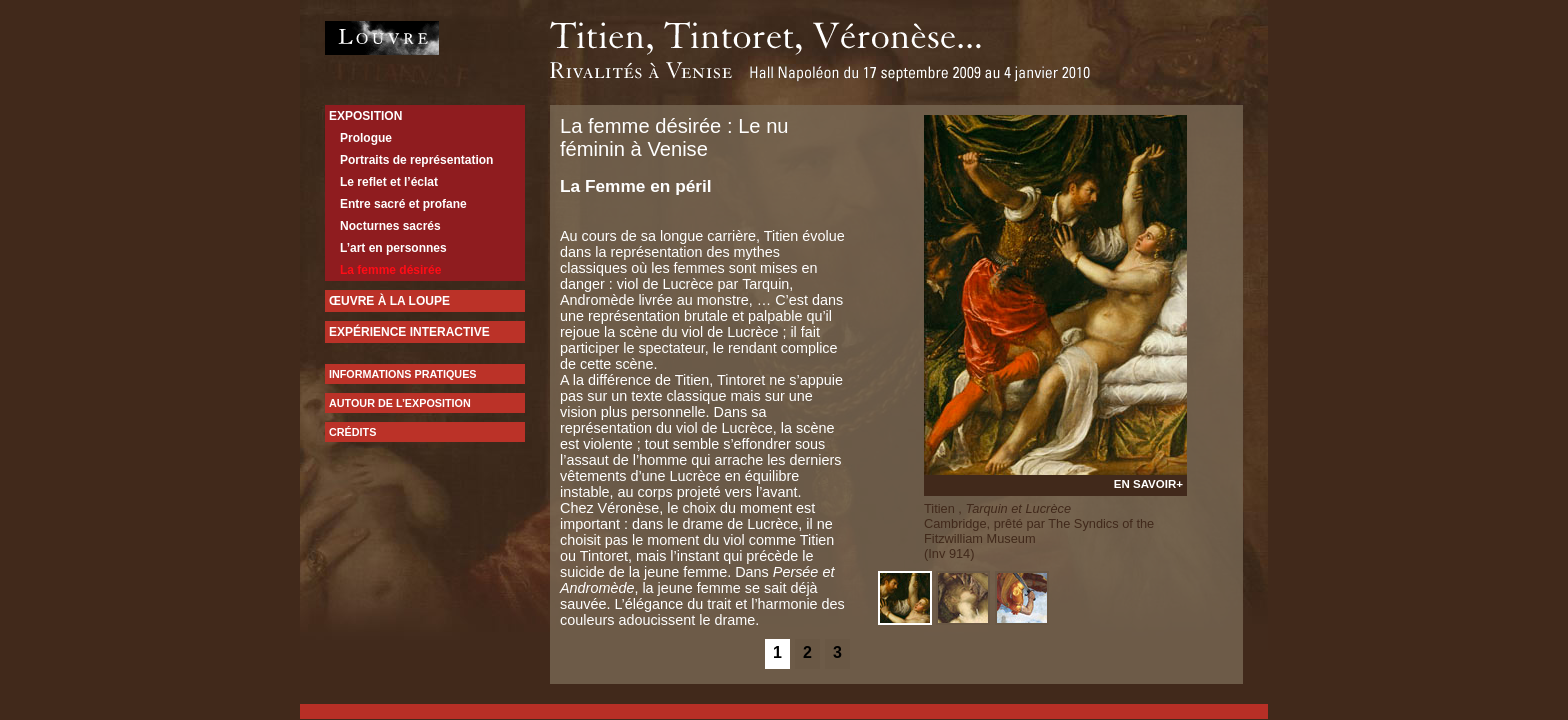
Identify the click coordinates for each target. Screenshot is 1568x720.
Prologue (366, 138)
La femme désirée (390, 270)
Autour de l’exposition (400, 403)
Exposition (365, 116)
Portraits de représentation (416, 160)
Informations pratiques (403, 374)
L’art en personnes (393, 248)
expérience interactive (409, 332)
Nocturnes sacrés (390, 226)
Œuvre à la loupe (389, 301)
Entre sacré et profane (403, 204)
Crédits (352, 432)
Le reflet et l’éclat (389, 182)
